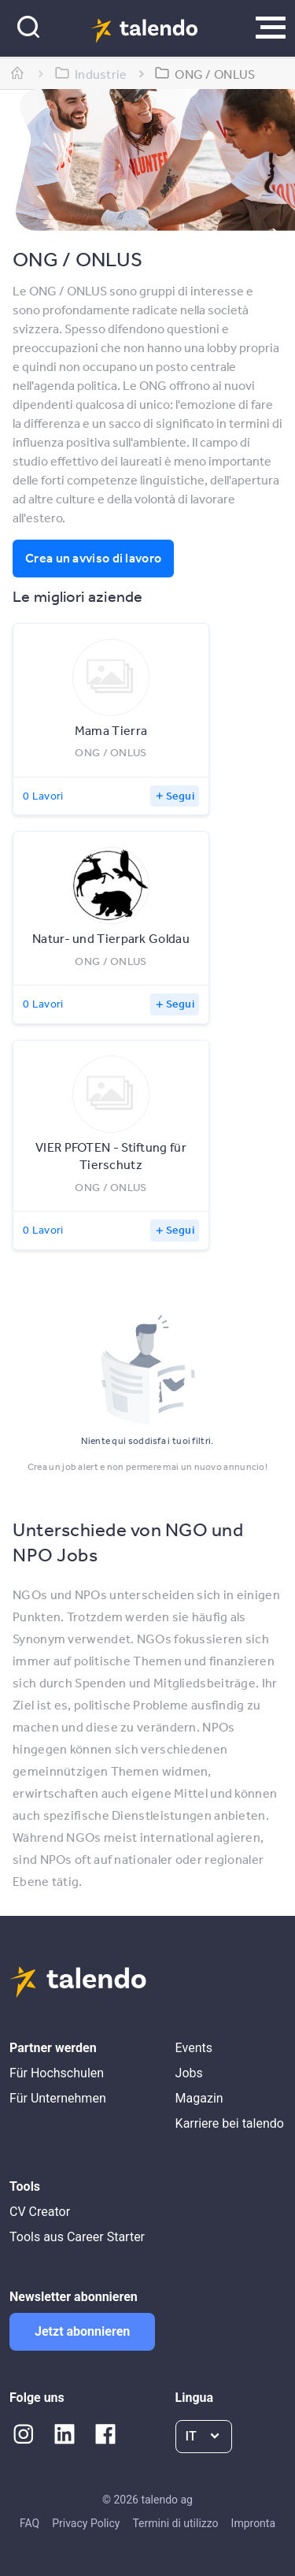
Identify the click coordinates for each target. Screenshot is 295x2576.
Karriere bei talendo (229, 2123)
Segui (180, 796)
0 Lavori (43, 796)
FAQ (29, 2523)
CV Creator (39, 2211)
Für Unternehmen (57, 2098)
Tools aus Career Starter (77, 2236)
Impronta (253, 2523)
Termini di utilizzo (175, 2523)
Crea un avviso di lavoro (93, 558)
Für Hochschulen (56, 2073)
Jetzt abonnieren (82, 2331)
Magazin (199, 2098)
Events (193, 2047)
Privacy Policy (86, 2523)
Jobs (189, 2073)
